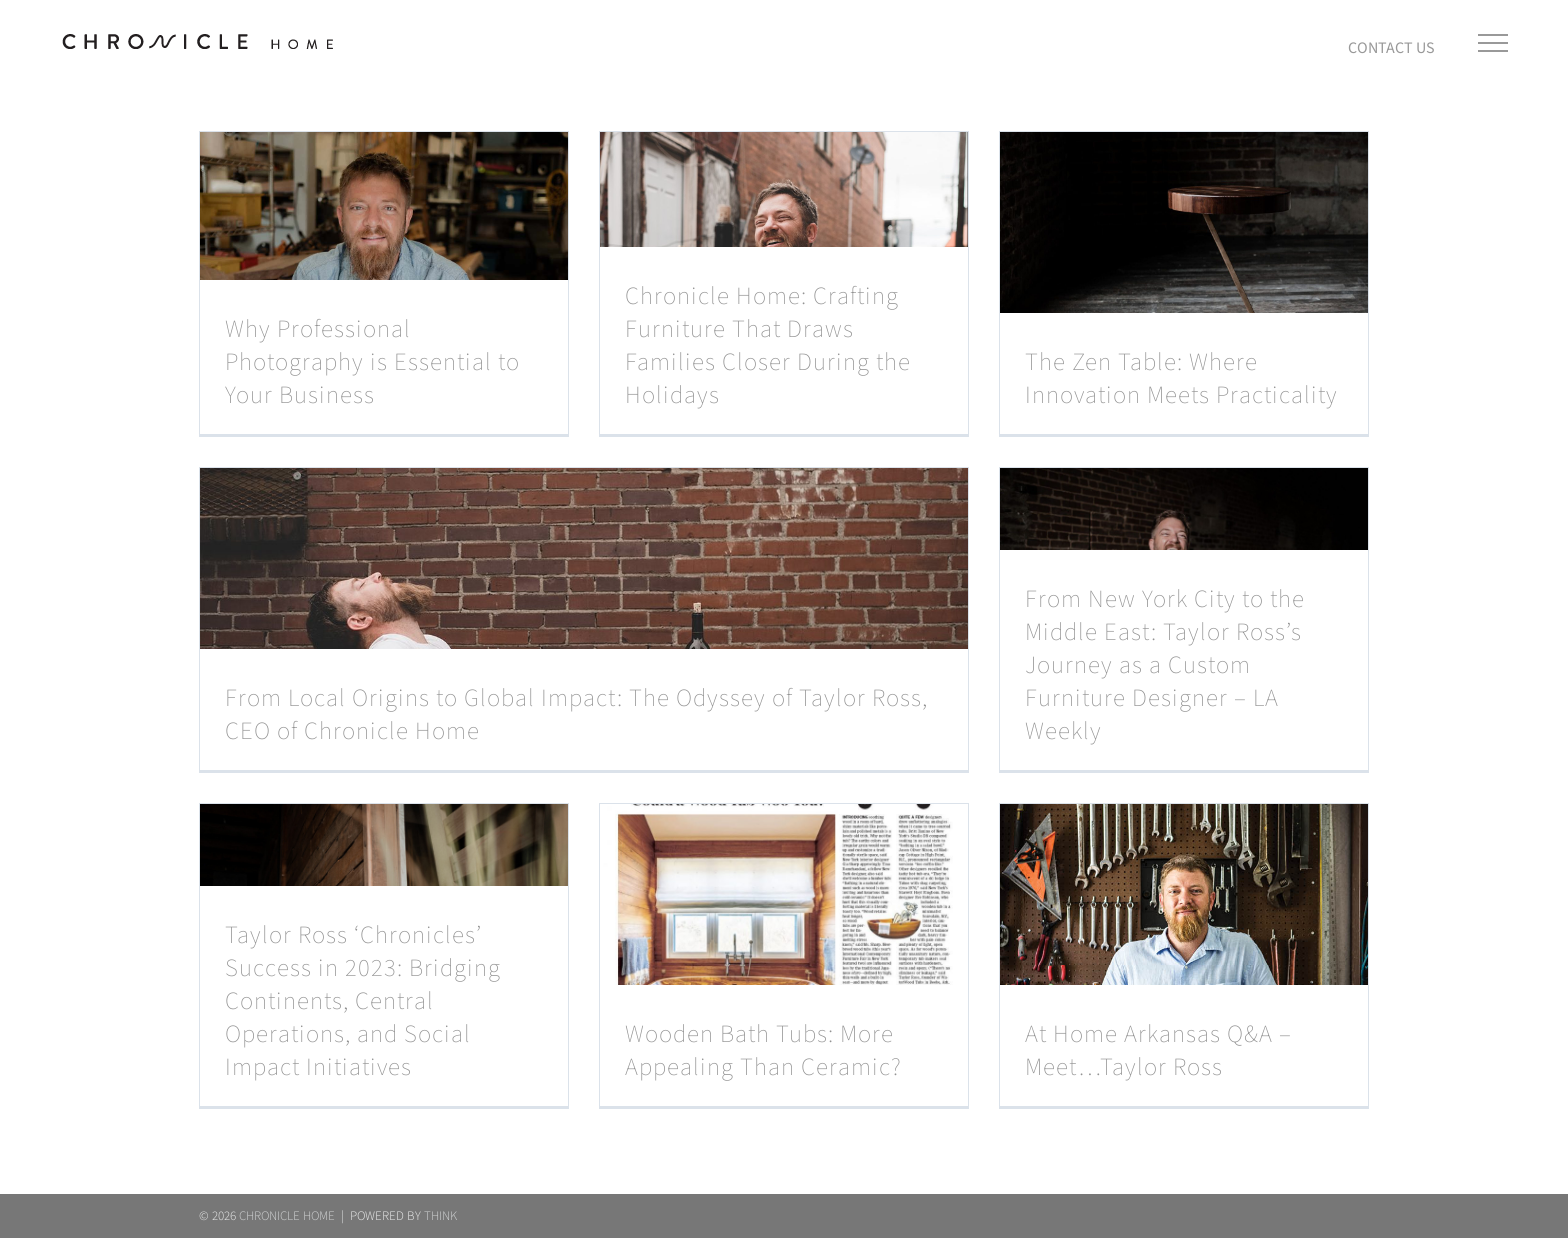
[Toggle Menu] (1492, 43)
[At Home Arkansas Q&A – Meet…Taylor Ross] (1184, 955)
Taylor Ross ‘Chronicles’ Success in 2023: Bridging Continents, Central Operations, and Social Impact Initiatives (363, 1001)
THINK (440, 1230)
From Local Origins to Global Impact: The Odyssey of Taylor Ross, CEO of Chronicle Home (576, 715)
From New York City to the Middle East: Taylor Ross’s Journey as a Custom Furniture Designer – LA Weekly (1165, 665)
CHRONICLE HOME (287, 1230)
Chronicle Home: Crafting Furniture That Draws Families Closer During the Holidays (768, 346)
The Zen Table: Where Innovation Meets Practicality (1181, 379)
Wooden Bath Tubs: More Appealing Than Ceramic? (763, 1051)
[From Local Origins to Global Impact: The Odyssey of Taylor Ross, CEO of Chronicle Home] (584, 619)
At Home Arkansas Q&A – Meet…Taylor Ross (1158, 1051)
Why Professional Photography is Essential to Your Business (372, 362)
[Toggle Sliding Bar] (1391, 42)
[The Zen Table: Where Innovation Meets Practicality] (1184, 283)
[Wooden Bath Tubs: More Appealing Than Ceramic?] (784, 955)
